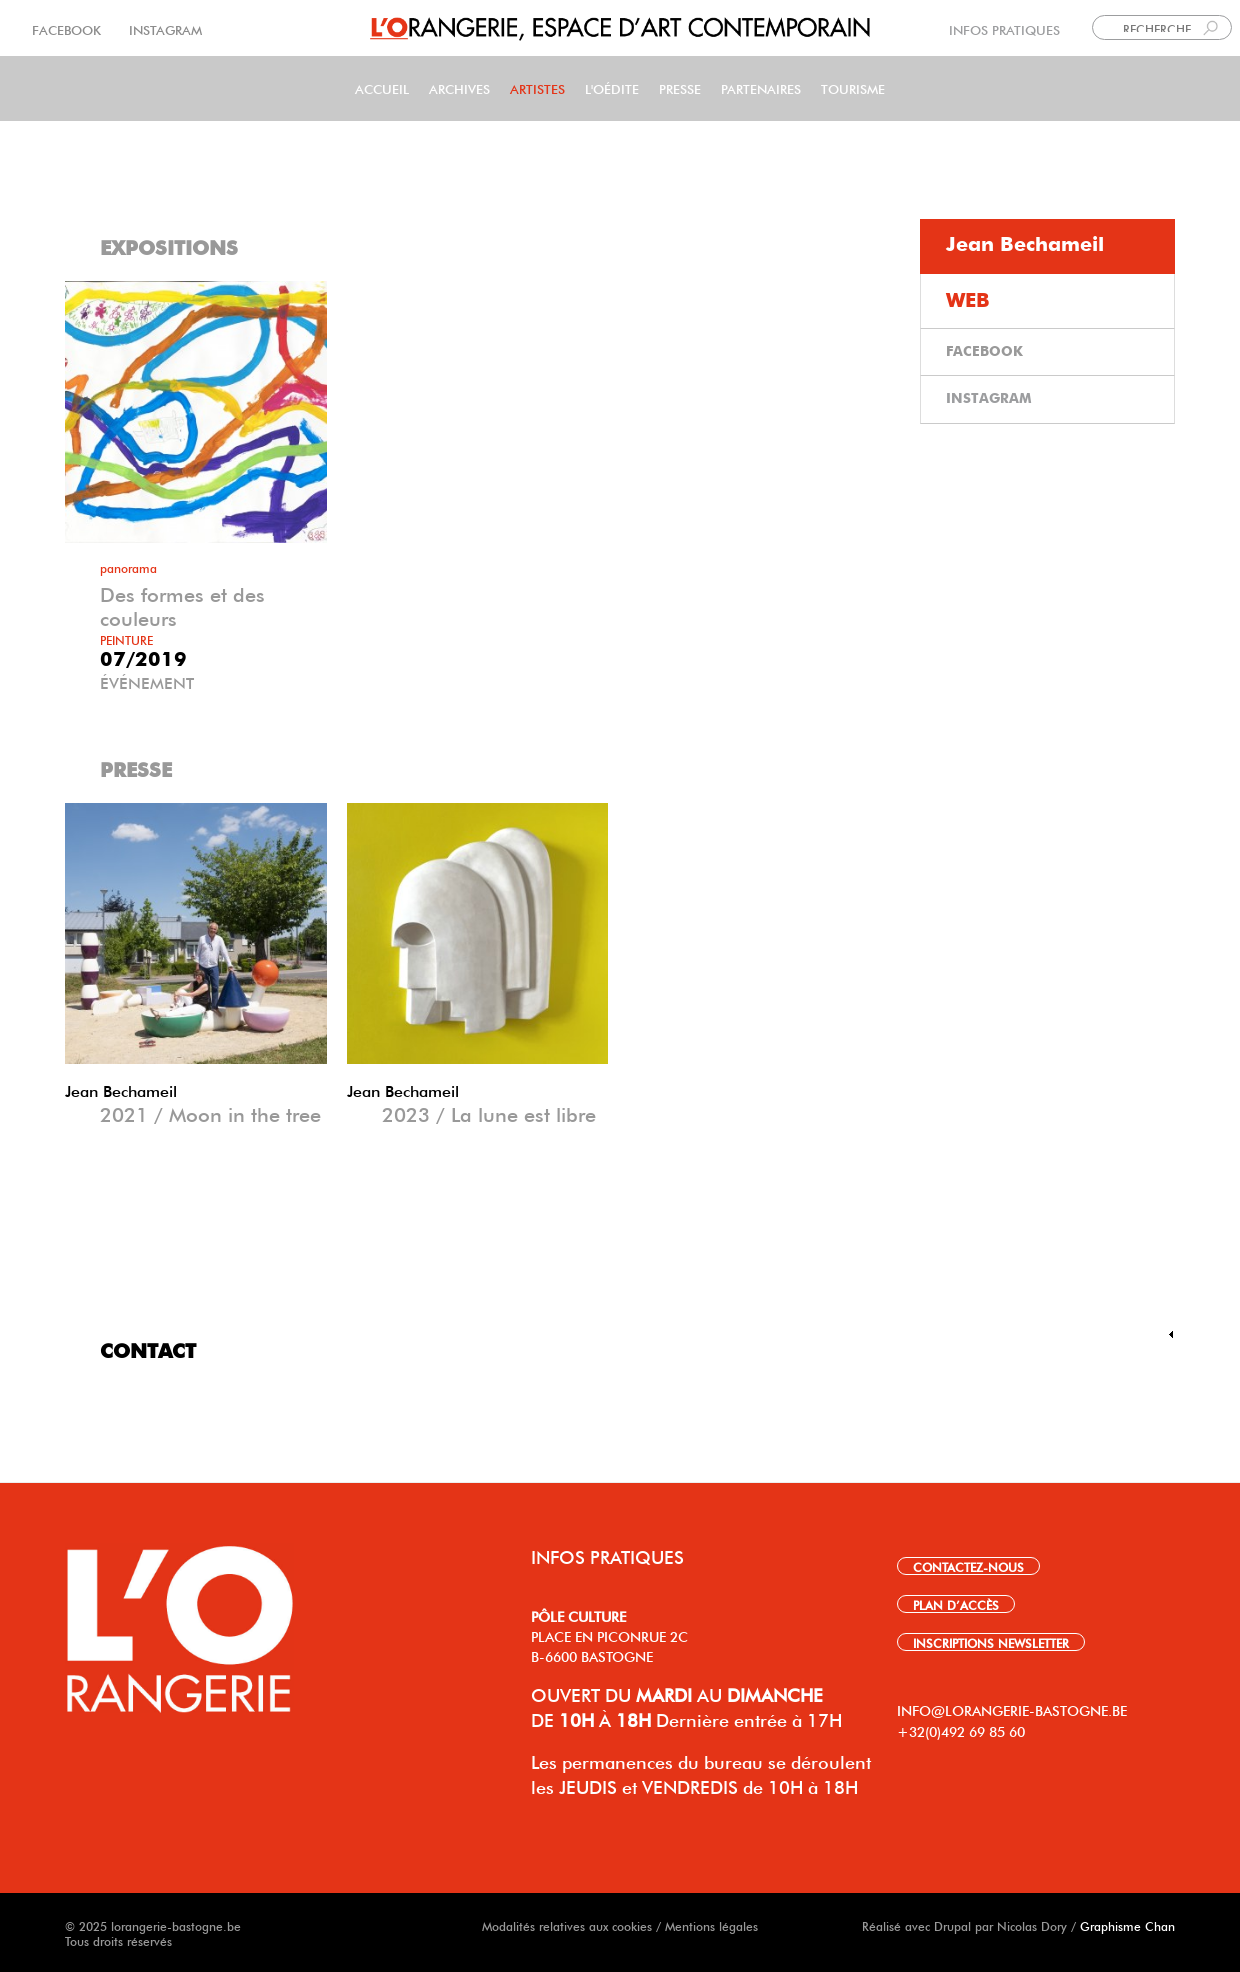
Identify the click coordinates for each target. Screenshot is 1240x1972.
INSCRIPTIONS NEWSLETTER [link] (991, 1642)
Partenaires (761, 87)
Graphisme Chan (1127, 1925)
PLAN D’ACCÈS (956, 1604)
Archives (459, 87)
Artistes (537, 87)
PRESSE (680, 87)
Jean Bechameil (121, 1089)
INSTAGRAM (163, 28)
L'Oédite (612, 87)
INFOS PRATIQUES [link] (1004, 28)
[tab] (1047, 246)
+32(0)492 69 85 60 (961, 1730)
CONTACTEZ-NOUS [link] (968, 1566)
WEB (968, 301)
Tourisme (853, 87)
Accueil (382, 87)
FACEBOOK (68, 28)
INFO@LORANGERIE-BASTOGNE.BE (1012, 1709)
